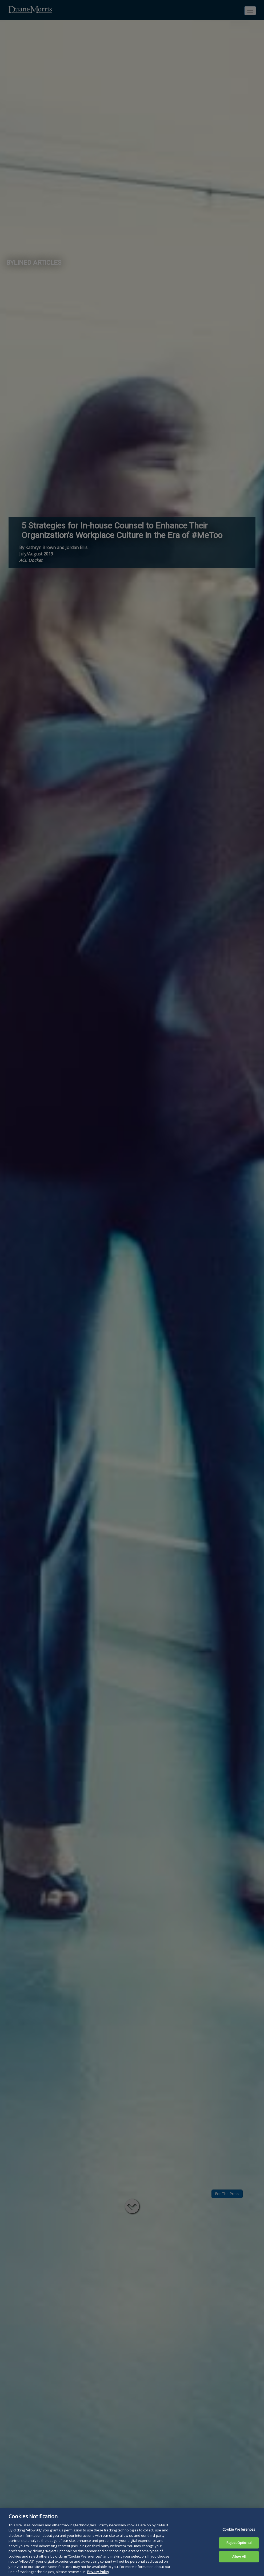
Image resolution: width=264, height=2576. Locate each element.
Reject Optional (238, 2548)
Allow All (239, 2562)
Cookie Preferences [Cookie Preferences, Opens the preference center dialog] (238, 2535)
